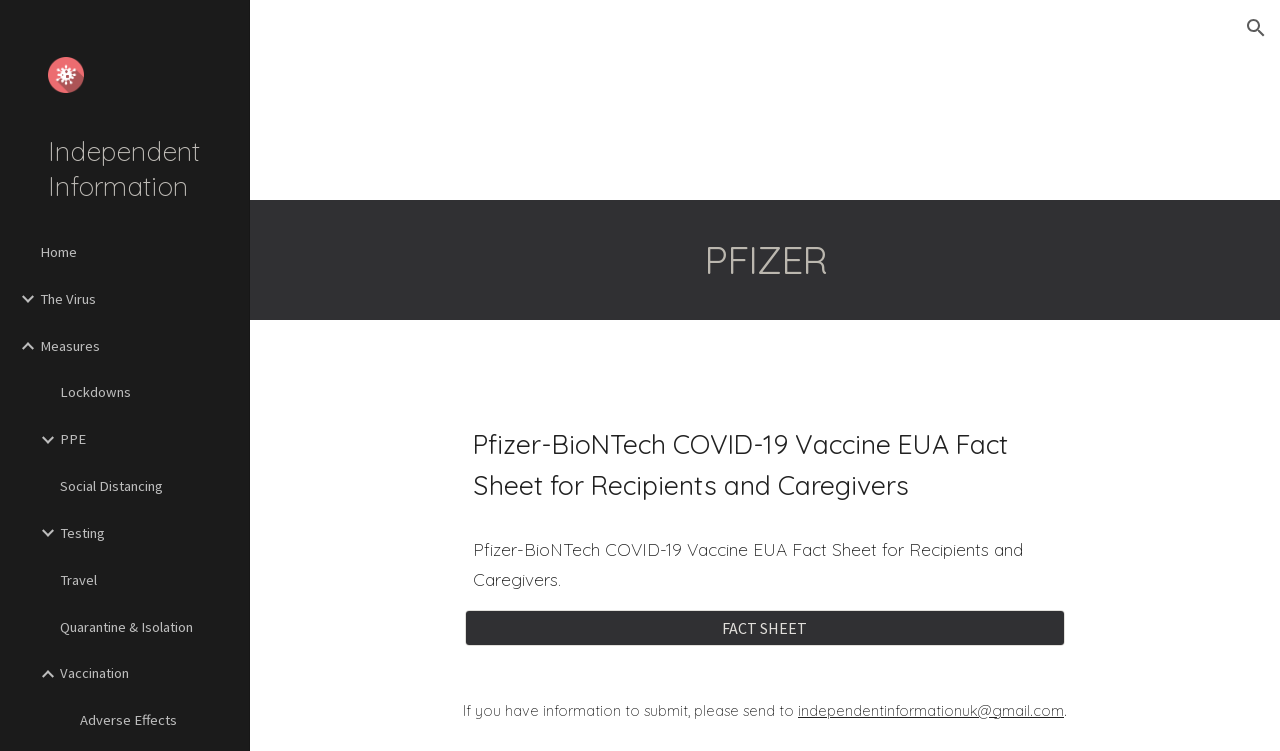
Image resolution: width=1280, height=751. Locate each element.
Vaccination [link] (94, 673)
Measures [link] (70, 346)
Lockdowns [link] (95, 392)
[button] (1256, 28)
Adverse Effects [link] (128, 720)
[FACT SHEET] (764, 628)
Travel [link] (78, 580)
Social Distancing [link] (111, 486)
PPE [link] (73, 439)
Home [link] (58, 252)
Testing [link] (82, 533)
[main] (765, 260)
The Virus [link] (68, 299)
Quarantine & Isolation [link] (126, 627)
